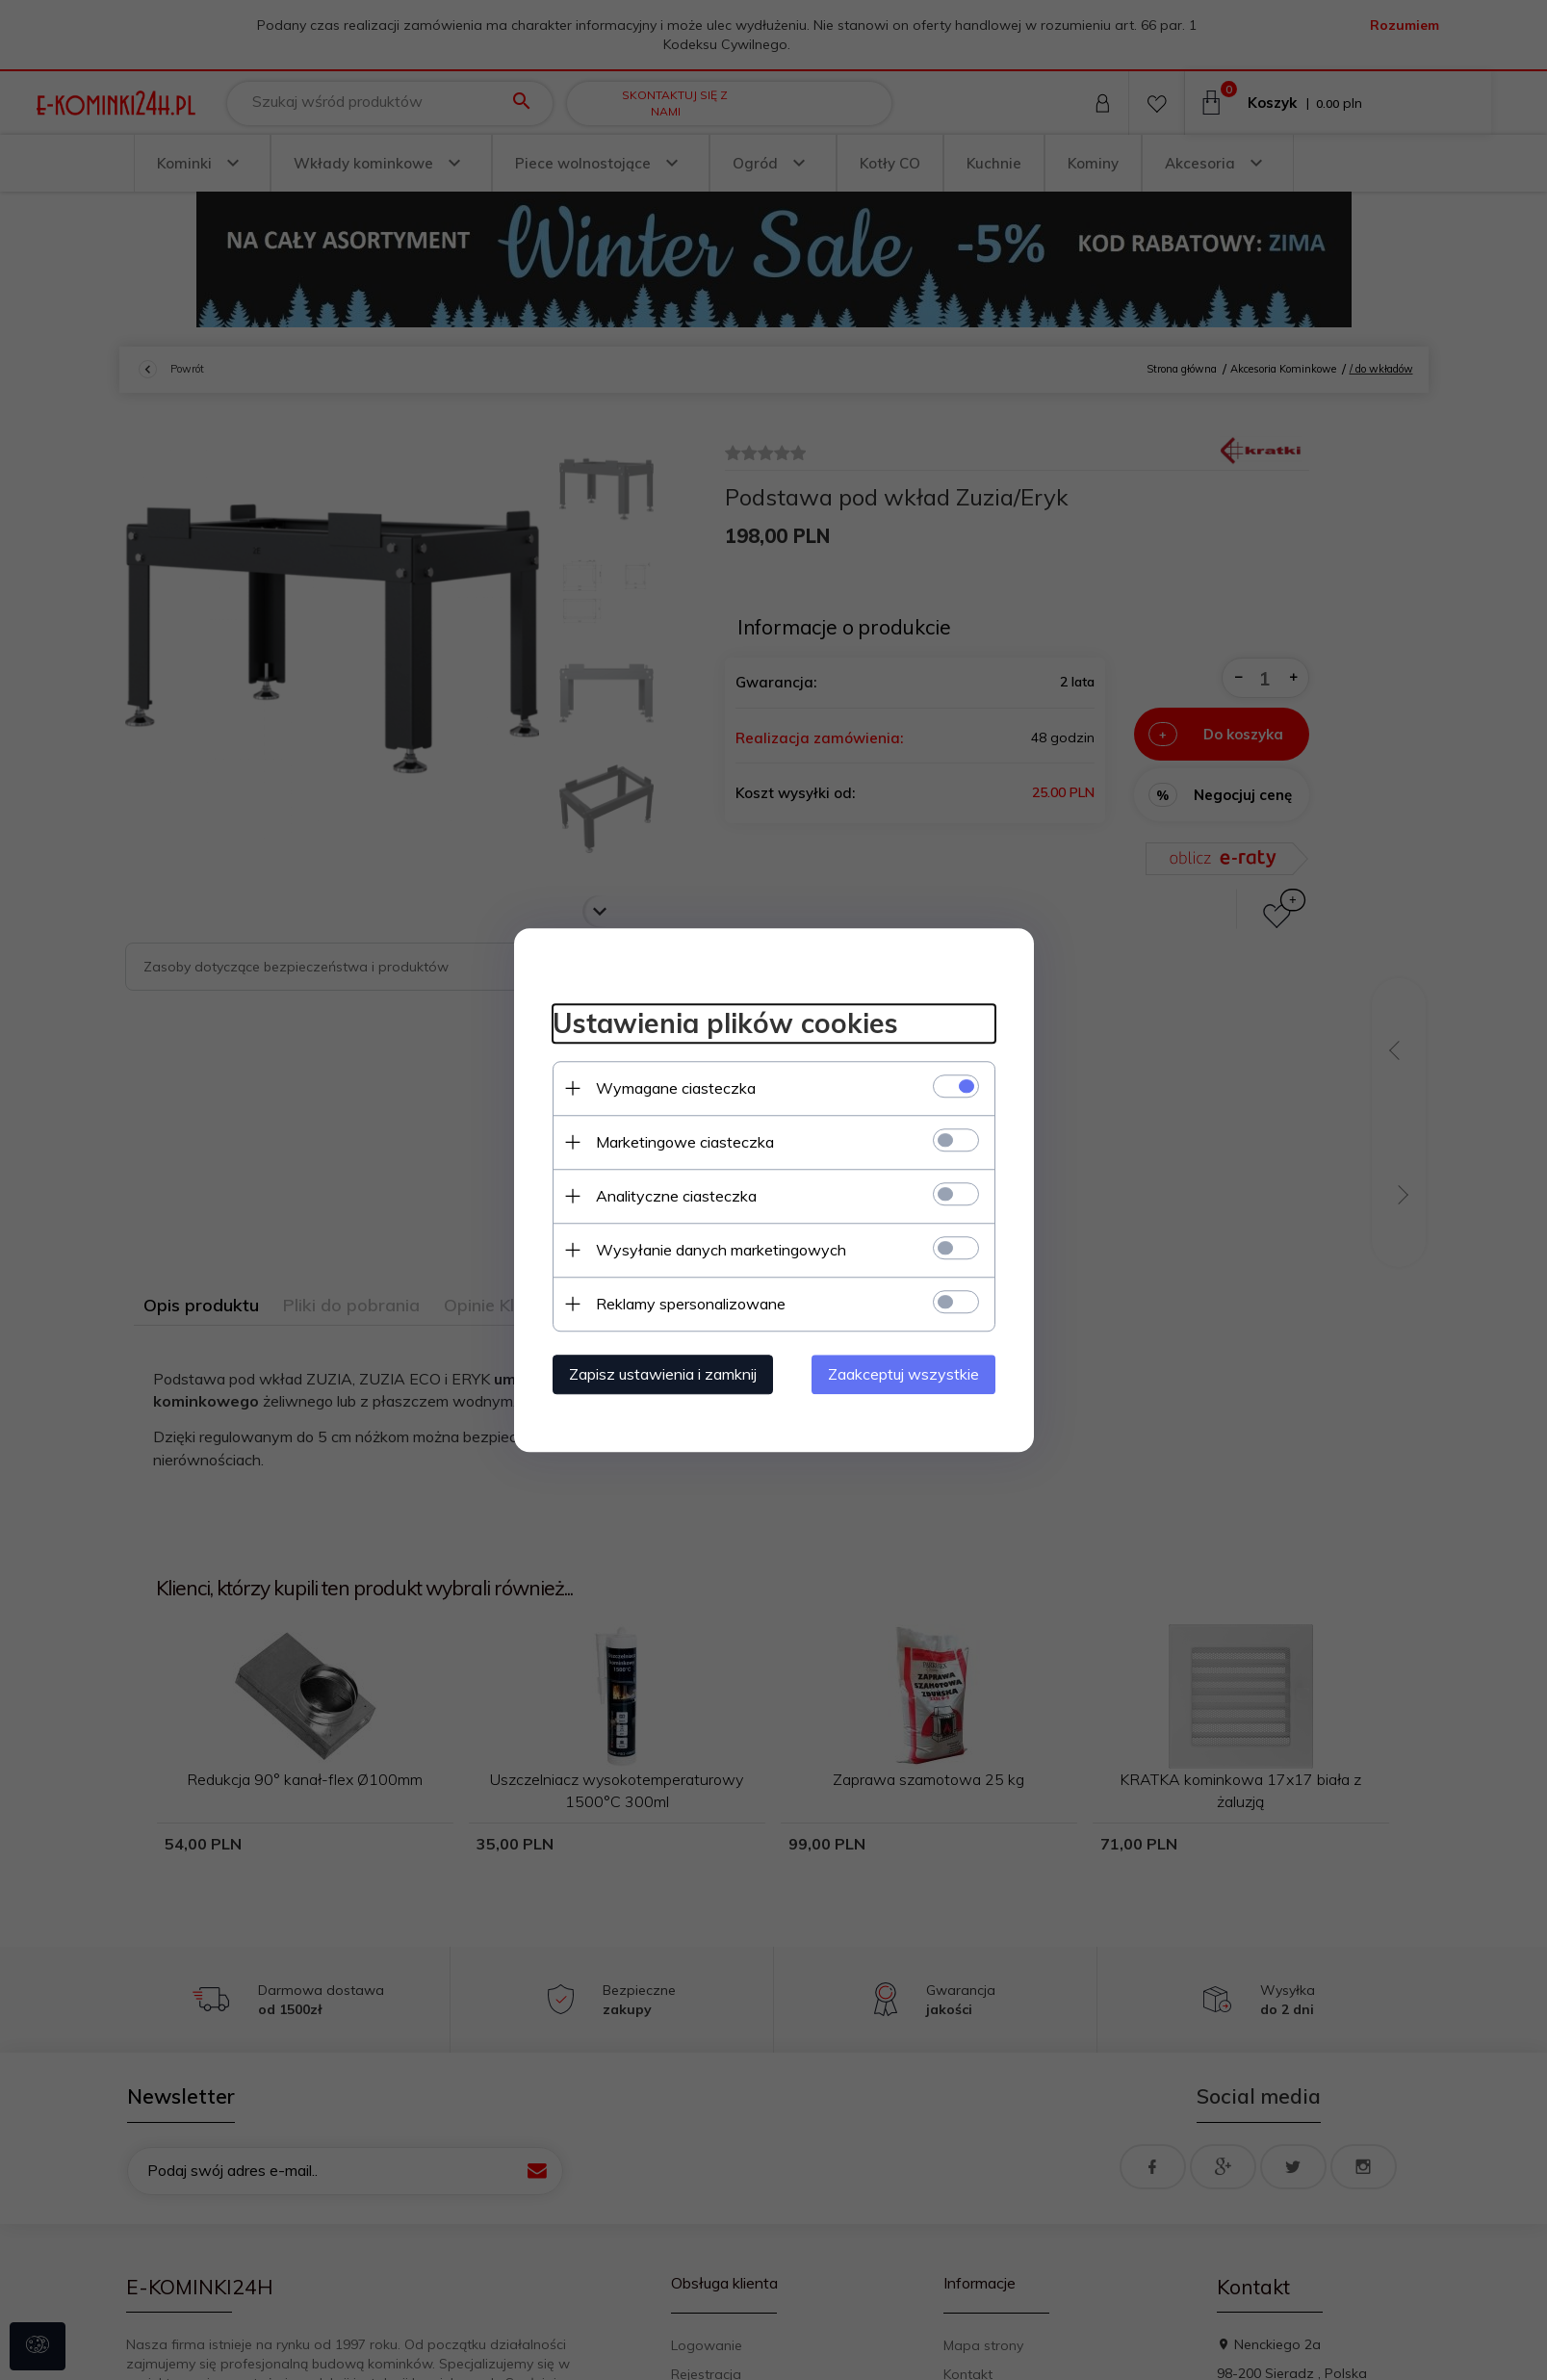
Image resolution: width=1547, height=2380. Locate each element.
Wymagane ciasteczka (676, 1088)
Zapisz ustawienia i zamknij (663, 1374)
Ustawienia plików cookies (725, 1023)
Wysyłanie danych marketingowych (721, 1249)
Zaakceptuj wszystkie (903, 1374)
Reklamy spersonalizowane (691, 1303)
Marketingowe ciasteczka (685, 1141)
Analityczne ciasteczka (676, 1195)
